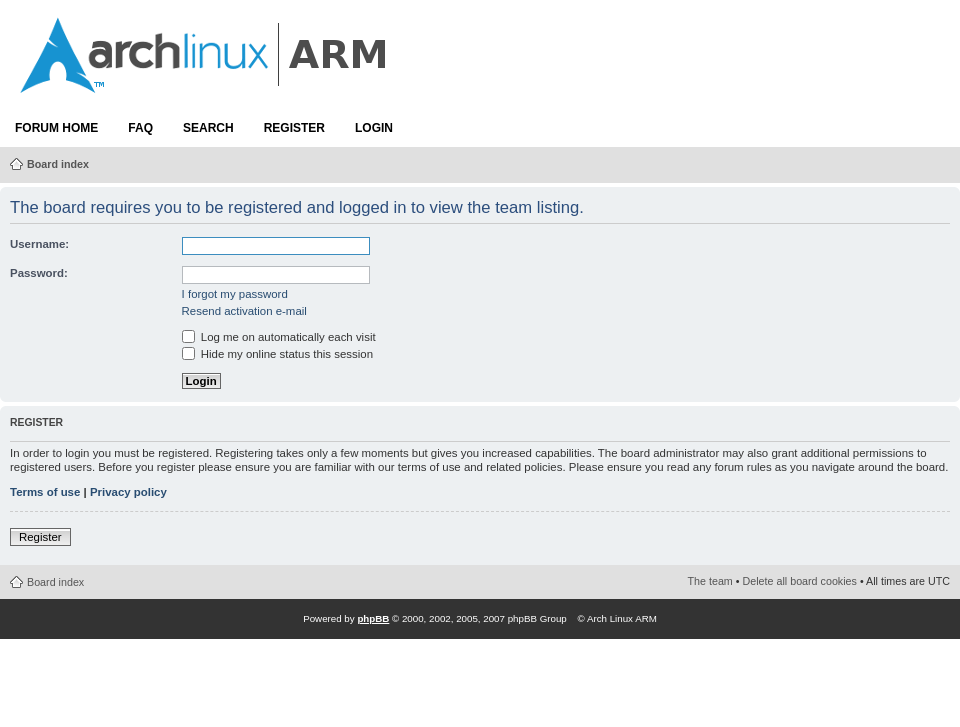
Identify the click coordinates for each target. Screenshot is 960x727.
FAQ (140, 128)
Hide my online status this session (277, 354)
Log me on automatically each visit (279, 337)
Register (294, 128)
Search (208, 128)
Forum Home (56, 128)
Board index (58, 164)
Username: (39, 244)
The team (710, 581)
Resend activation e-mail (244, 311)
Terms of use (45, 492)
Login (374, 128)
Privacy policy (128, 492)
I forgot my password (235, 294)
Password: (39, 273)
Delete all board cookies (800, 581)
